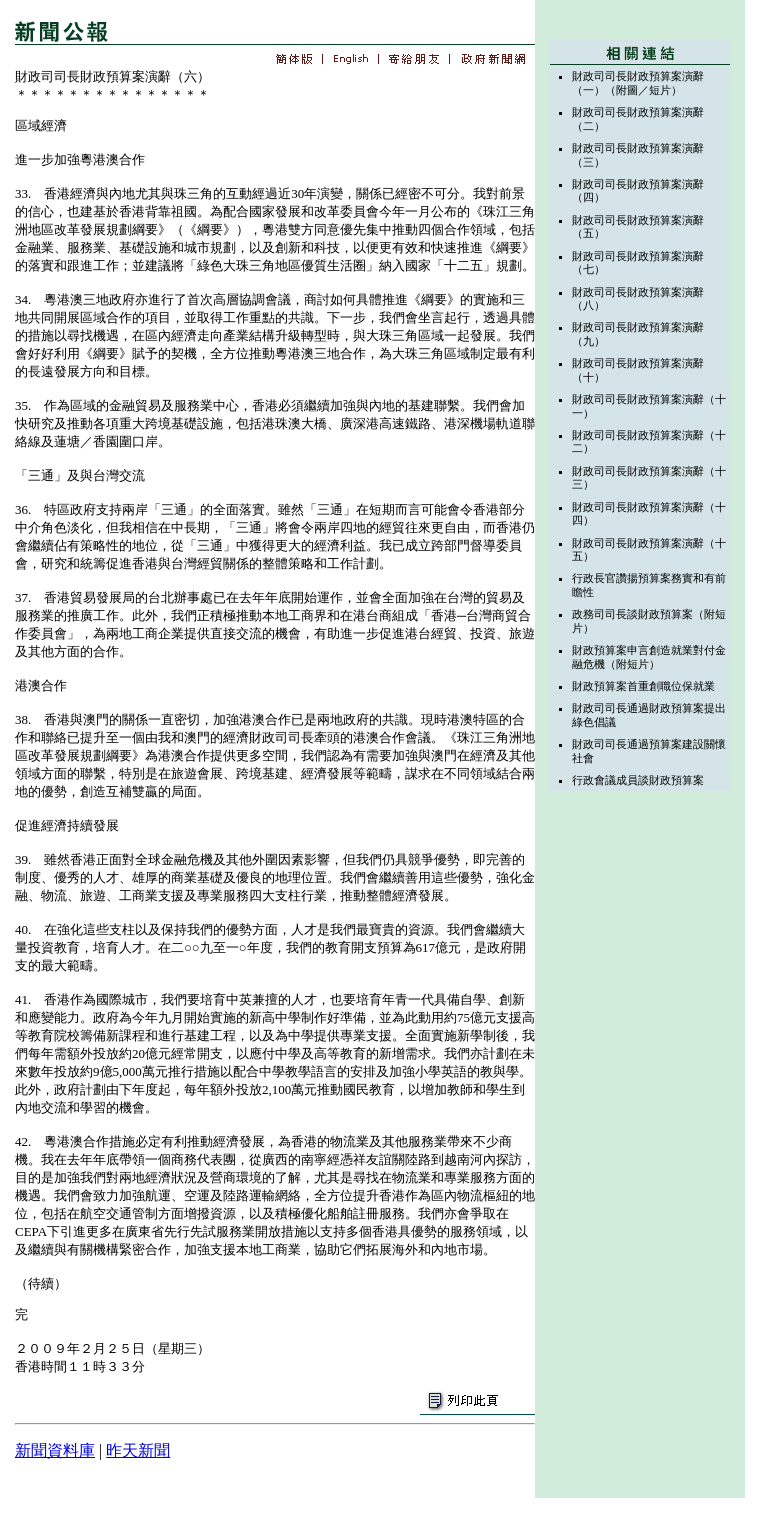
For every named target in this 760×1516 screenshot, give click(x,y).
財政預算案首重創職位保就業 (643, 686)
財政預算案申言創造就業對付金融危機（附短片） (649, 656)
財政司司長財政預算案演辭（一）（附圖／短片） (638, 82)
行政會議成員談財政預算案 (638, 780)
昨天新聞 (138, 1450)
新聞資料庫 (55, 1450)
